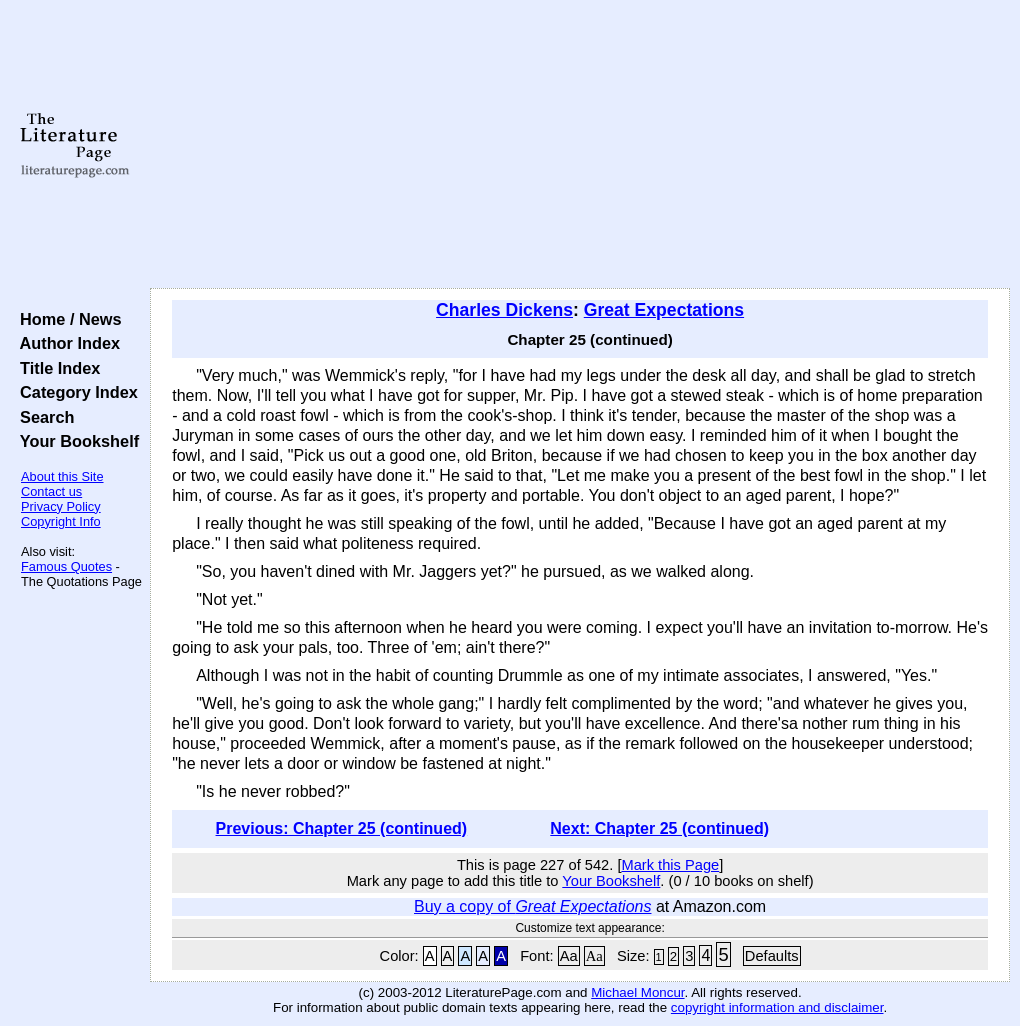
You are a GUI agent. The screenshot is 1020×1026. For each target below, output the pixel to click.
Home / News (66, 319)
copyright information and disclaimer (777, 1007)
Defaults (772, 956)
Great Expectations (664, 310)
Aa (569, 956)
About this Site (62, 476)
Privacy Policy (61, 506)
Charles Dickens (504, 310)
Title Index (55, 368)
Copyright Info (61, 521)
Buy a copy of (532, 906)
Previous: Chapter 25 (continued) (342, 828)
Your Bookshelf (75, 441)
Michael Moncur (637, 992)
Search (42, 417)
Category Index (74, 392)
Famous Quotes (66, 566)
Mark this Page (670, 865)
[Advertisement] (580, 145)
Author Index (65, 343)
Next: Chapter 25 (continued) (659, 828)
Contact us (51, 491)
